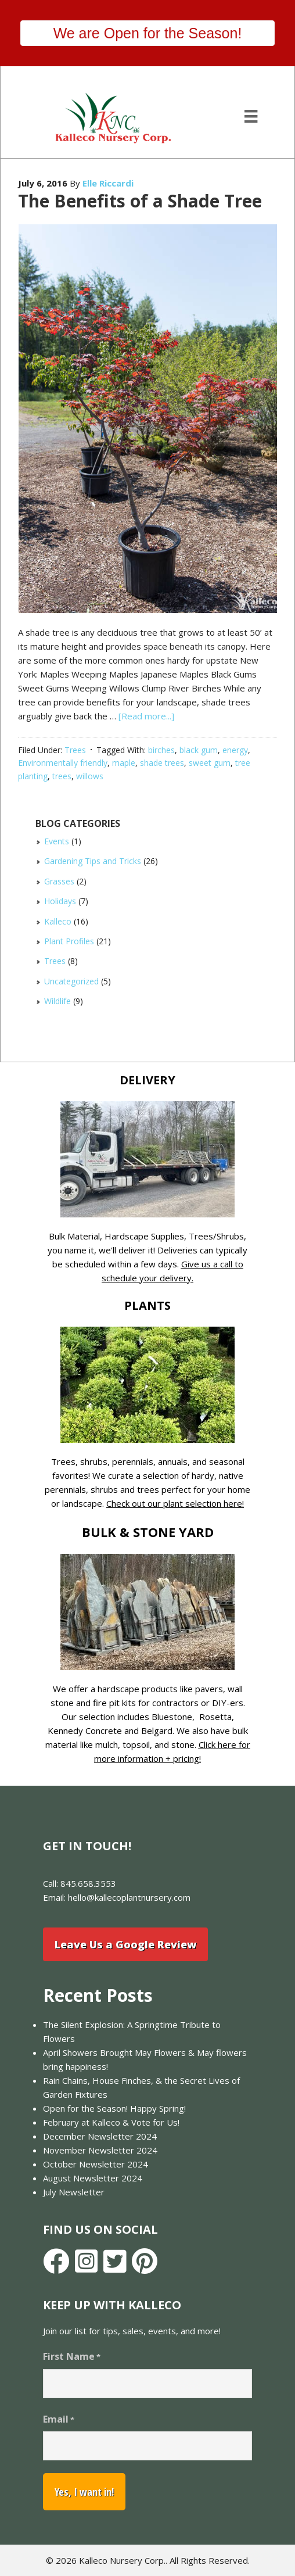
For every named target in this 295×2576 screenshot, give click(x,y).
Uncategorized (71, 981)
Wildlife (57, 1000)
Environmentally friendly (62, 762)
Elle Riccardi (108, 183)
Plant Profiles (69, 941)
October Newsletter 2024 (95, 2164)
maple (123, 762)
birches (161, 749)
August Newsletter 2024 (92, 2178)
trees (61, 776)
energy (235, 749)
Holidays (60, 901)
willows (89, 776)
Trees (75, 749)
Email (58, 2419)
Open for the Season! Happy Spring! (114, 2108)
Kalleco (57, 921)
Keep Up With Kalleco (112, 2305)
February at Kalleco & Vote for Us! (111, 2122)
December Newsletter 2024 (100, 2136)
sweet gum (210, 762)
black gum (198, 749)
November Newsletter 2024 (100, 2150)
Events (56, 841)
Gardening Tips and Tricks (92, 860)
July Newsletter (74, 2192)
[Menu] (251, 116)
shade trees (162, 762)
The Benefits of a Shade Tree (140, 201)
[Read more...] (146, 716)
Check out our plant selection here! (175, 1503)
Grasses (59, 881)
